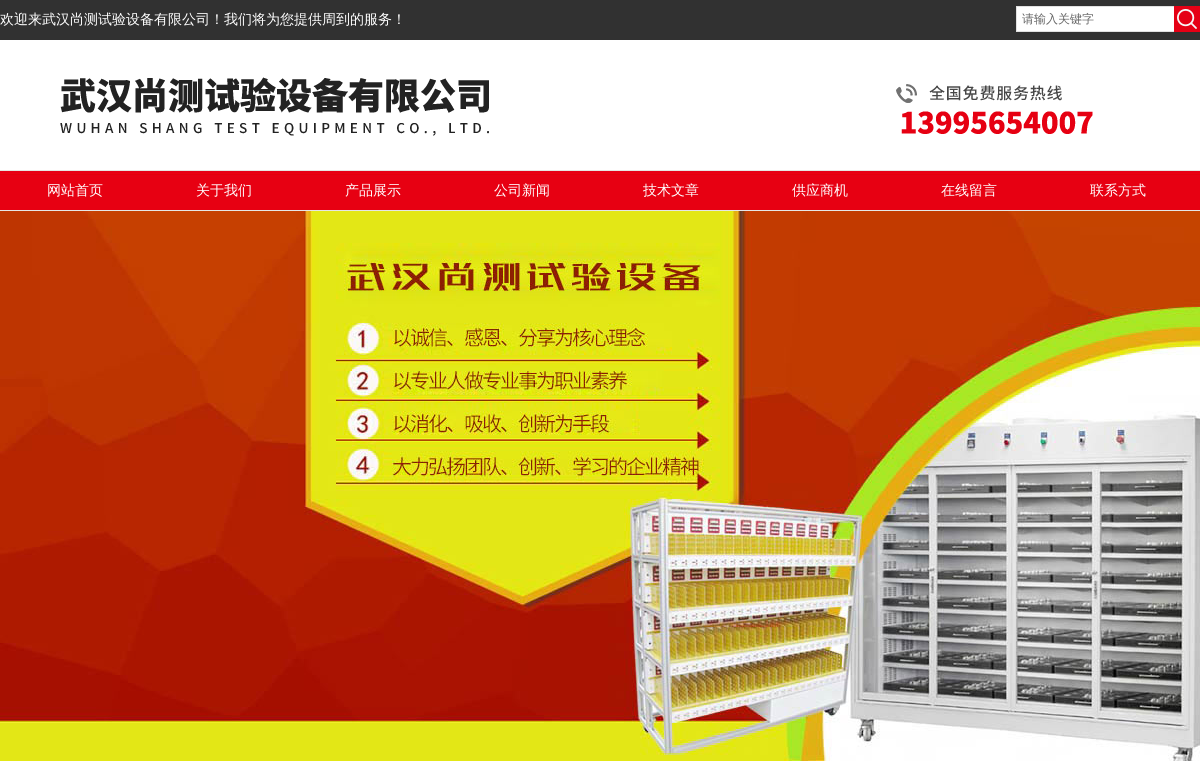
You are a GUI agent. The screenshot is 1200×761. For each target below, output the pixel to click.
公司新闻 (522, 190)
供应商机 (820, 190)
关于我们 (224, 190)
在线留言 (969, 190)
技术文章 (671, 190)
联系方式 (1118, 190)
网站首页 (75, 190)
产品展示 (373, 190)
